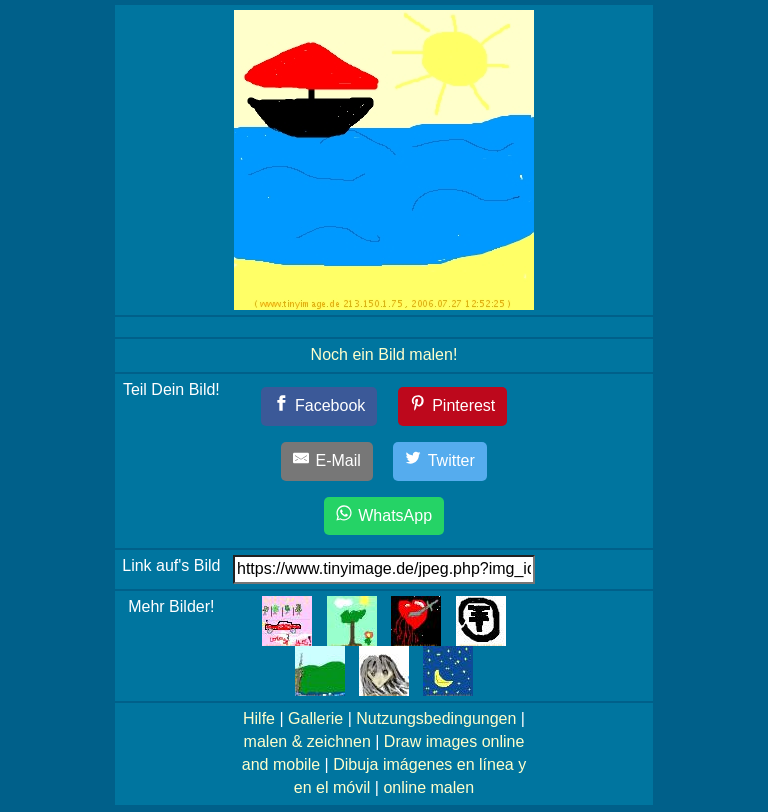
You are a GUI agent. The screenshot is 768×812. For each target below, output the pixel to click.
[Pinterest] (453, 406)
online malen (428, 787)
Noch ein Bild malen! (384, 354)
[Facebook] (319, 406)
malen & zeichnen (307, 741)
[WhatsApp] (384, 516)
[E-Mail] (327, 461)
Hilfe (259, 718)
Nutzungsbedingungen (436, 718)
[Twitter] (440, 461)
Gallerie (315, 718)
